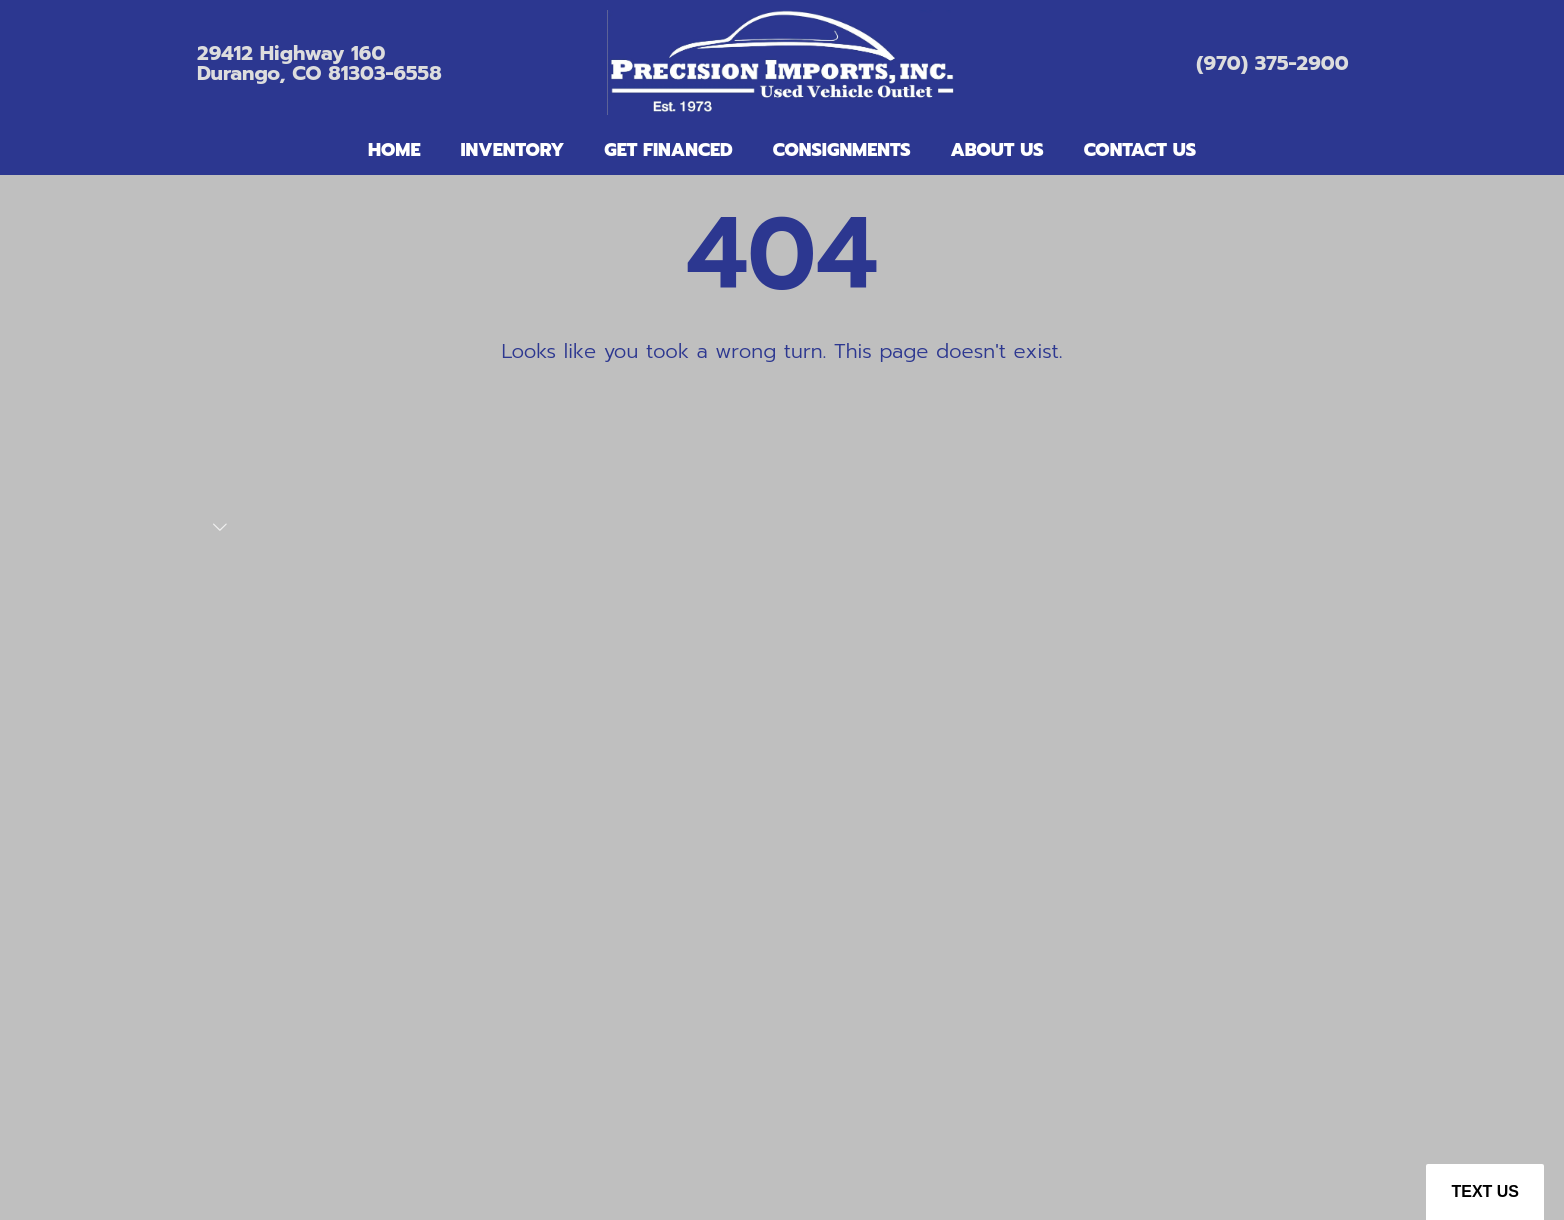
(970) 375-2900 (1272, 63)
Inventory (512, 150)
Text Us (1485, 1191)
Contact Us (1140, 150)
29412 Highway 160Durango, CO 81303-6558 (319, 63)
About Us (997, 150)
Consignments (842, 150)
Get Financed (668, 150)
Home (394, 150)
